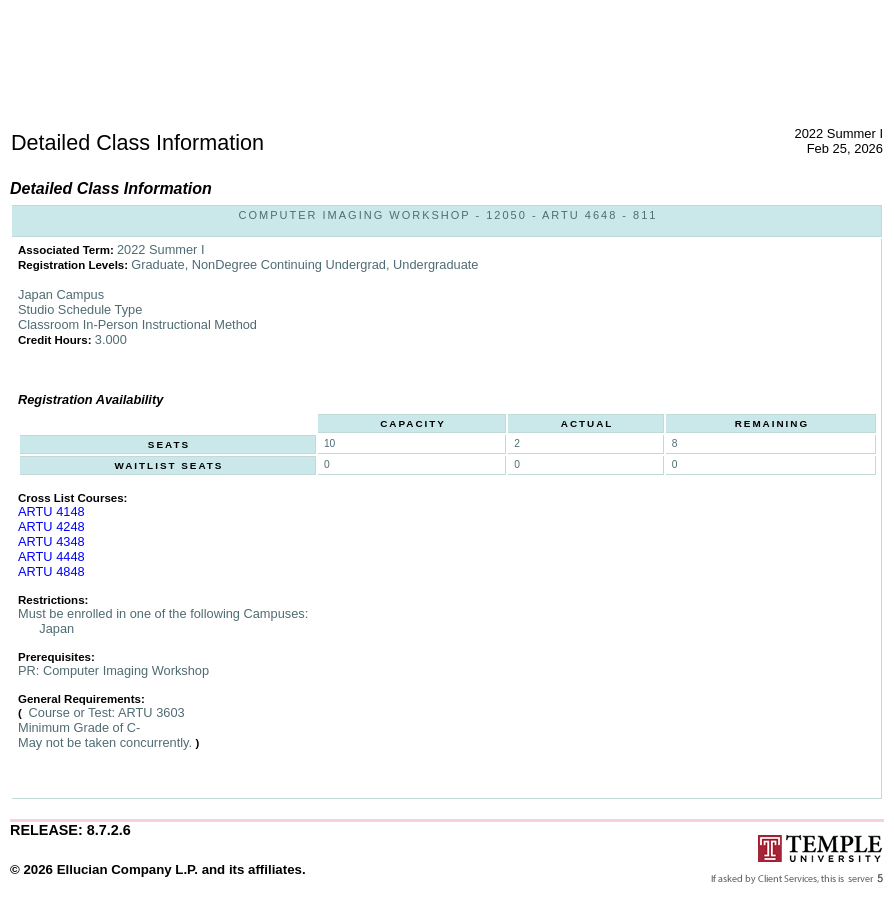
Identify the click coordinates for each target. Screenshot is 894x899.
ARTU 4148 (51, 511)
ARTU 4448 (51, 556)
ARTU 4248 (51, 526)
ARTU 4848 (51, 571)
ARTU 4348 (51, 541)
